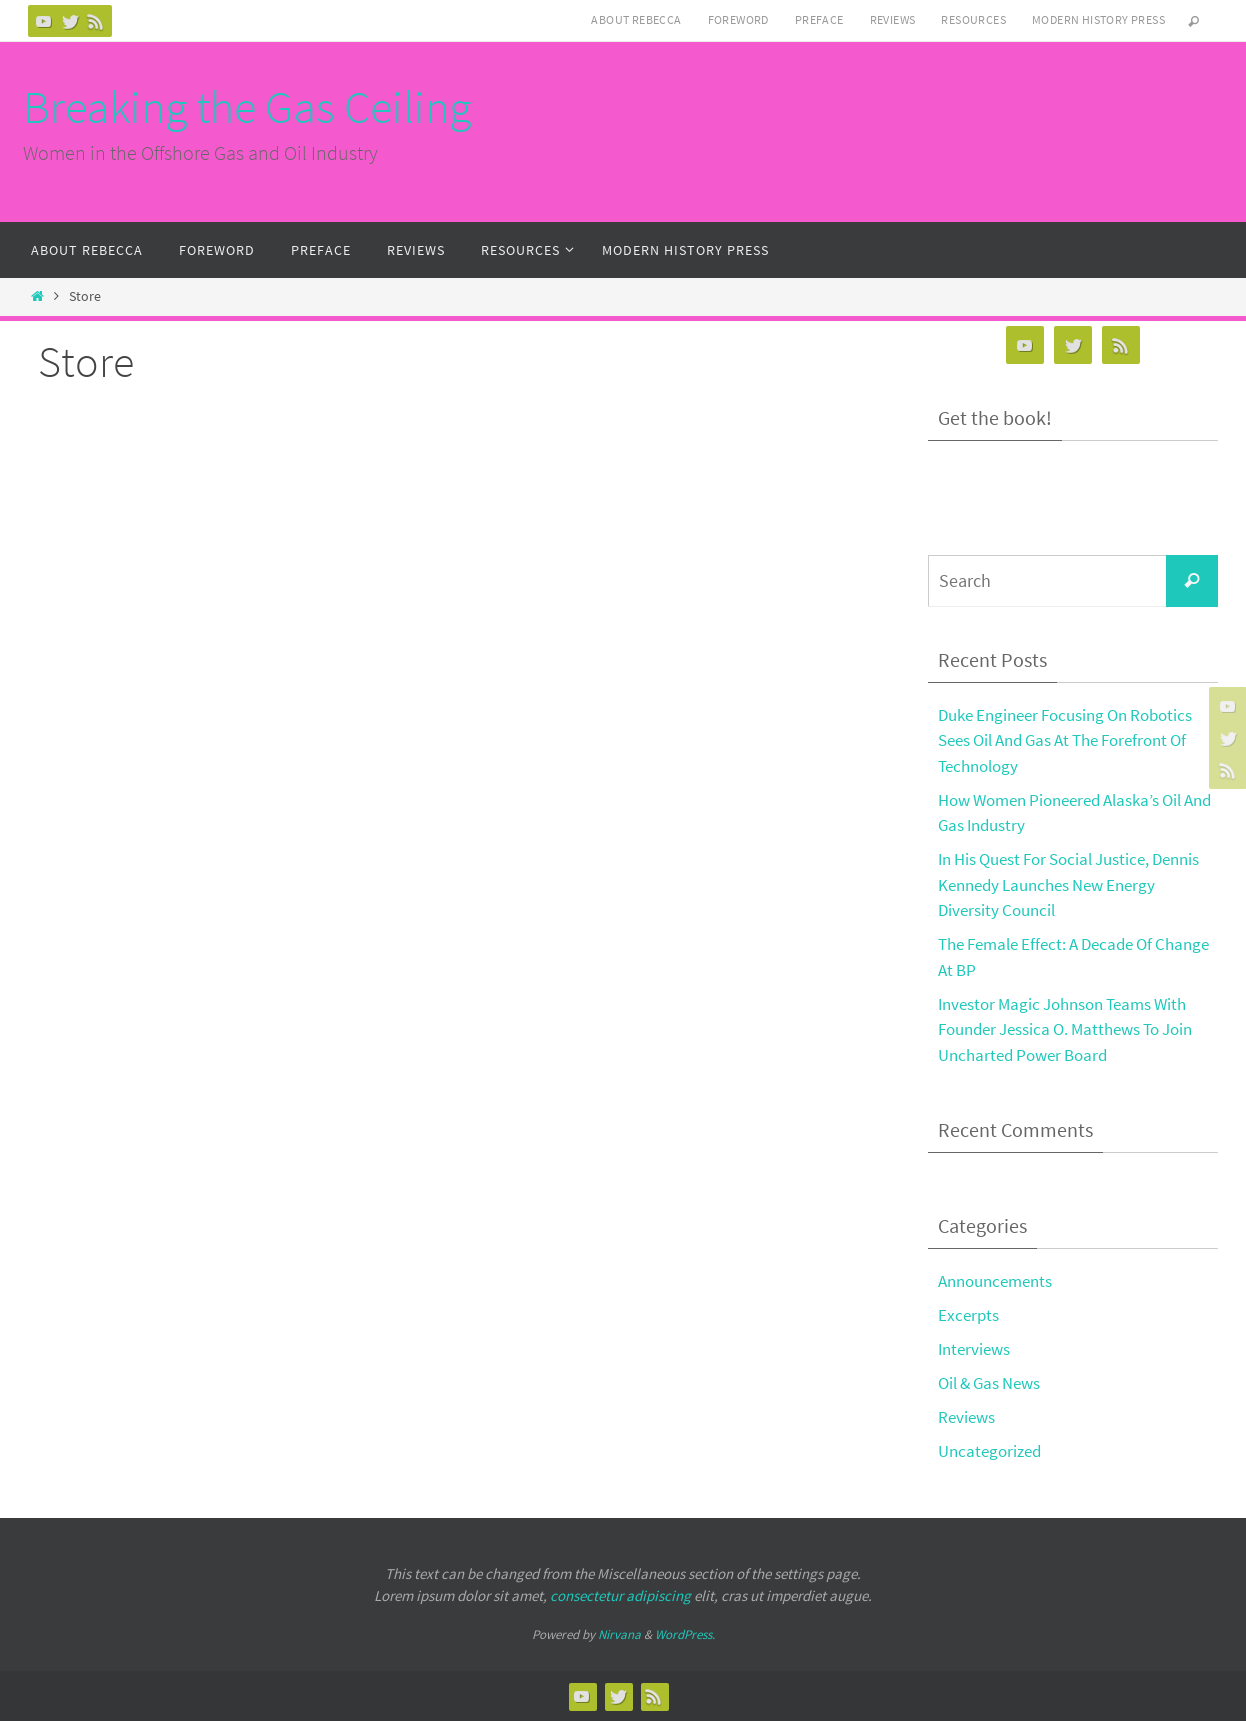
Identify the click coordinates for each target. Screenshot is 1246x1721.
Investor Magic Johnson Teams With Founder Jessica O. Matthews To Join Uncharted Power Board (1065, 1029)
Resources (973, 19)
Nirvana (619, 1634)
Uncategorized (989, 1451)
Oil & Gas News (989, 1383)
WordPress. (685, 1634)
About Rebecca (636, 19)
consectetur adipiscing (620, 1595)
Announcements (995, 1281)
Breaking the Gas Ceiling (247, 107)
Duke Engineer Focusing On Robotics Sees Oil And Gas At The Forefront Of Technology (1065, 740)
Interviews (974, 1349)
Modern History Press (1098, 19)
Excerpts (968, 1315)
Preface (819, 19)
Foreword (738, 19)
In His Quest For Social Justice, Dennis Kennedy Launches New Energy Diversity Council (1068, 884)
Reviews (893, 19)
